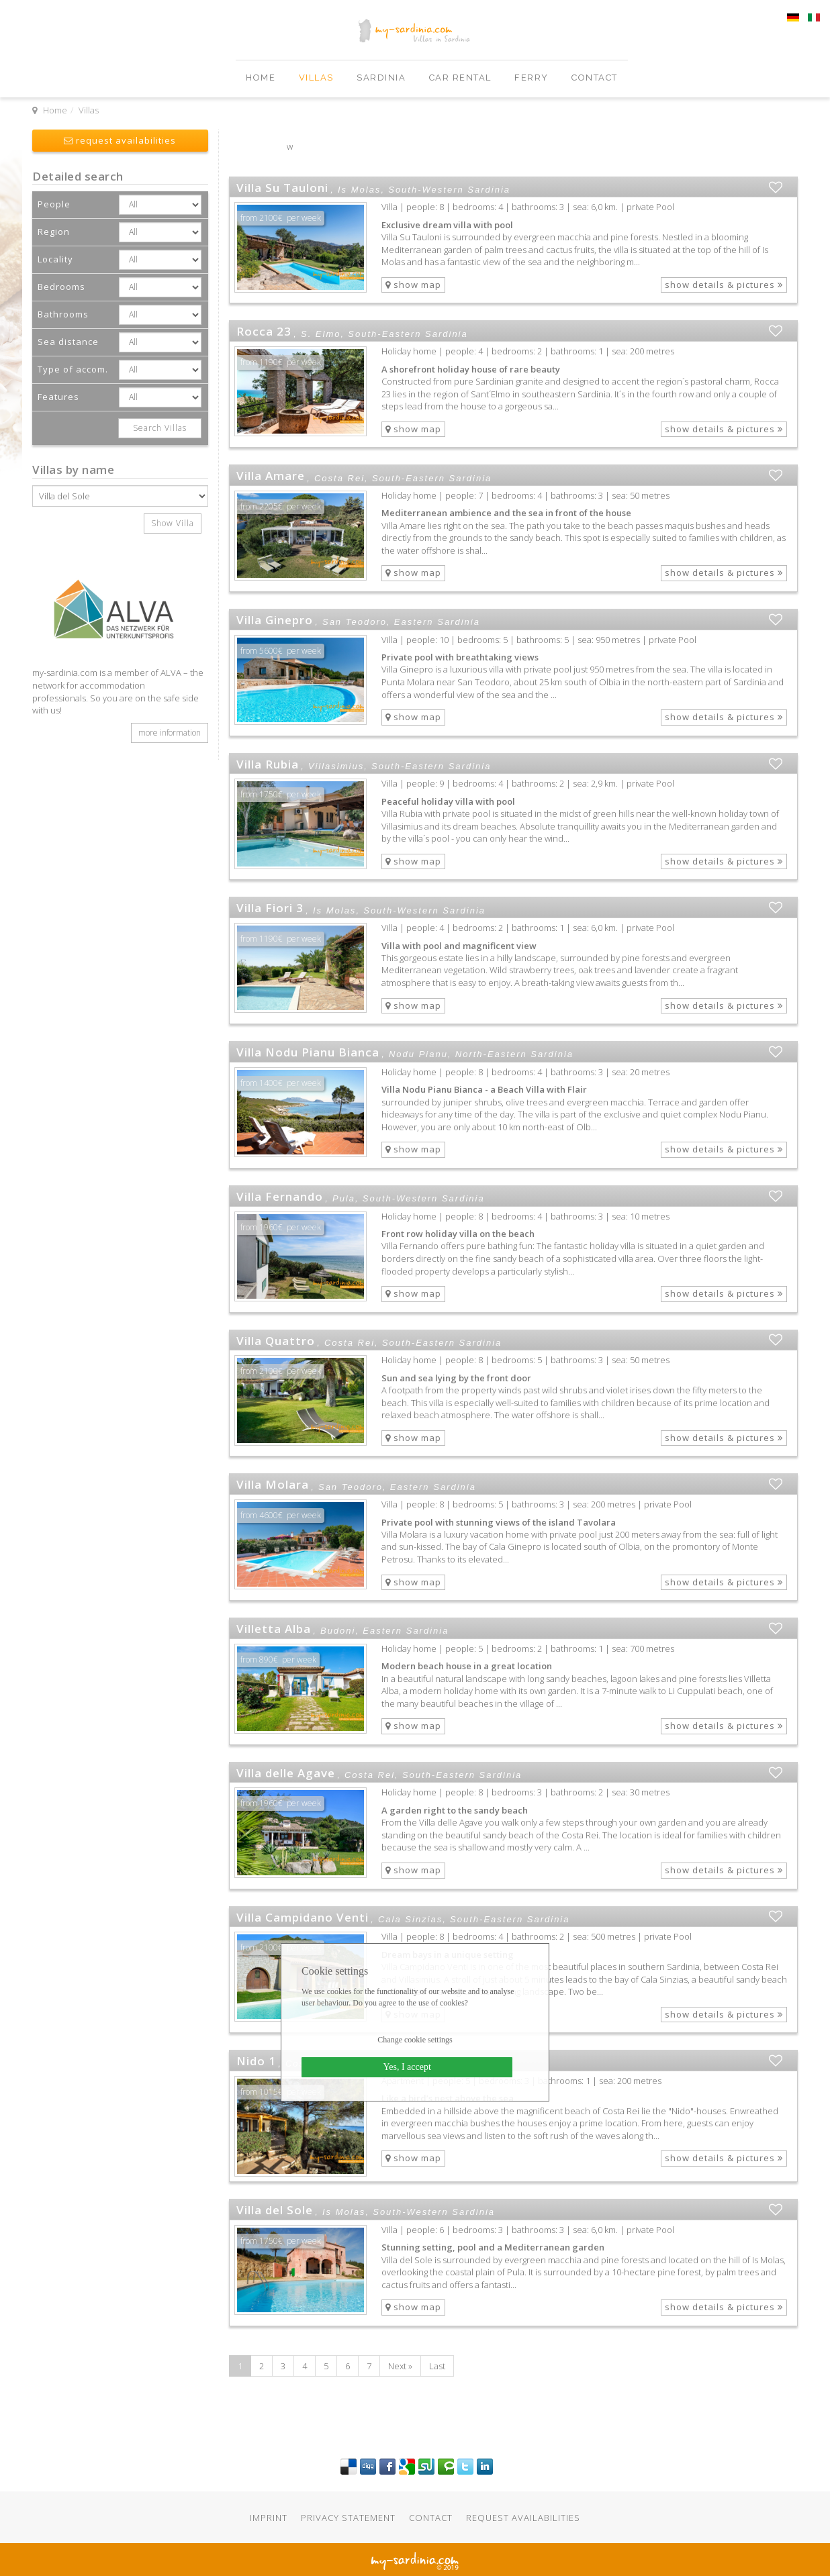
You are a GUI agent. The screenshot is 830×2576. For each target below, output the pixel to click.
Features (58, 397)
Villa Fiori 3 (270, 907)
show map (413, 285)
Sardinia (383, 77)
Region (54, 232)
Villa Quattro (275, 1340)
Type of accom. (73, 369)
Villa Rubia (267, 764)
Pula (343, 1198)
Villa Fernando (279, 1196)
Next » (400, 2366)
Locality (55, 259)
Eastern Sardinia (437, 621)
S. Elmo (321, 334)
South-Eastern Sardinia (407, 334)
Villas (318, 77)
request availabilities (120, 140)
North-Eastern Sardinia (514, 1054)
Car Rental (462, 77)
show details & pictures (724, 285)
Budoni (337, 1630)
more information (169, 732)
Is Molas (359, 189)
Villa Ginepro (274, 620)
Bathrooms (63, 314)
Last (437, 2366)
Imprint (268, 2518)
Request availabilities (523, 2518)
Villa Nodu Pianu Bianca (307, 1052)
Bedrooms (61, 287)
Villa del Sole (274, 2210)
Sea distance (68, 342)
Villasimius (336, 766)
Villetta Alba (273, 1628)
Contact (594, 77)
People (54, 204)
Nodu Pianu (418, 1054)
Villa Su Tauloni (282, 187)
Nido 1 (256, 2061)
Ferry (532, 77)
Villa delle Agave (285, 1773)
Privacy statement (348, 2518)
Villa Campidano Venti (302, 1917)
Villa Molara (272, 1484)
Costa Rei (339, 478)
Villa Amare (270, 475)
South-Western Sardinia (449, 189)
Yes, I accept (407, 2067)
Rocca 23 (263, 331)
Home (262, 77)
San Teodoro (354, 621)
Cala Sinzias (410, 1919)
